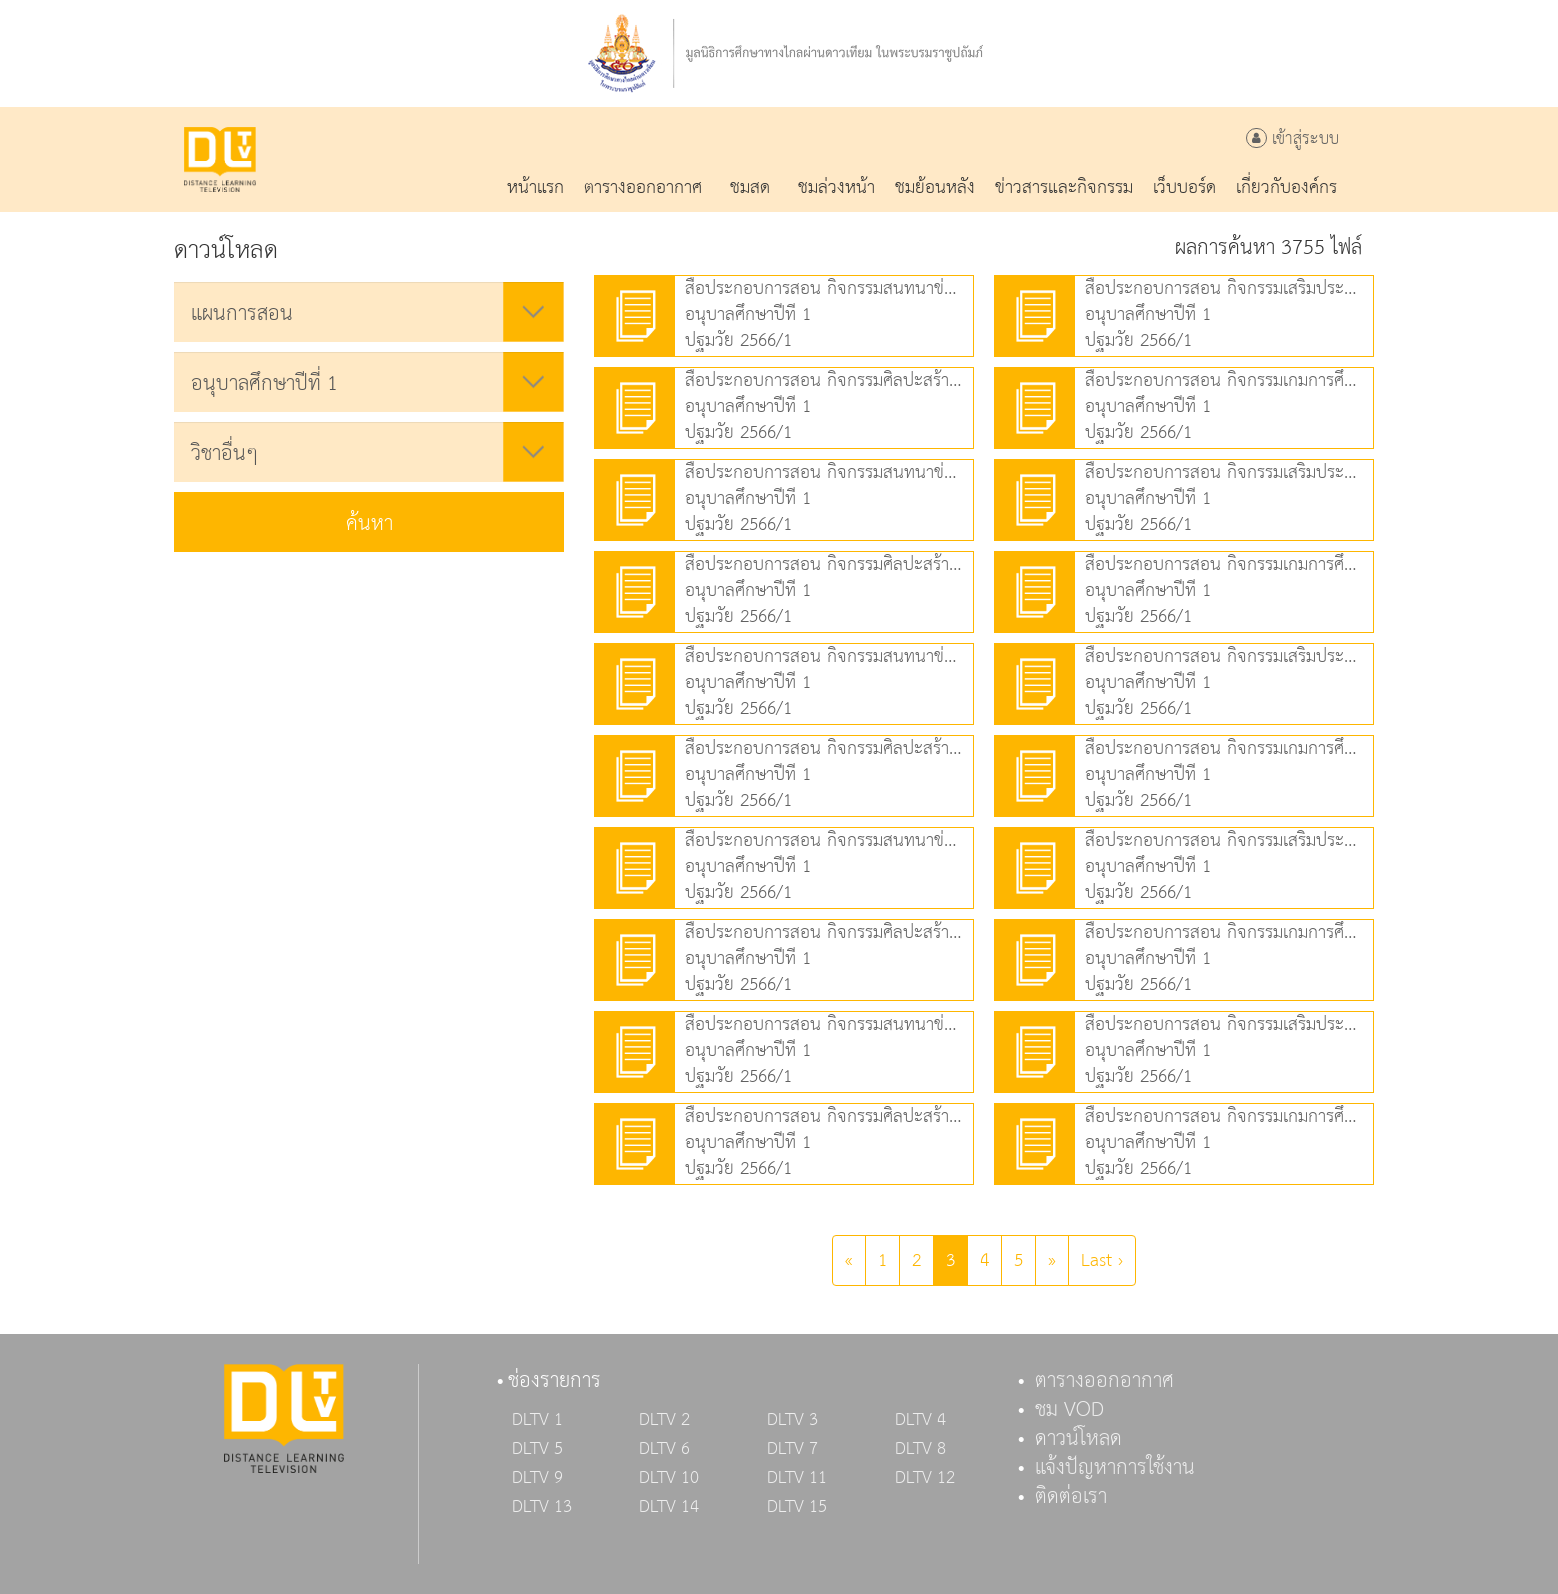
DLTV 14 (669, 1507)
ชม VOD (1069, 1410)
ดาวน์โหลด (1078, 1439)
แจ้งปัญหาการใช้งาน (1115, 1468)
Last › (1102, 1260)
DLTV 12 (925, 1478)
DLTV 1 (537, 1420)
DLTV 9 (537, 1478)
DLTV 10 (669, 1478)
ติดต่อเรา (1071, 1497)
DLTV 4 (920, 1420)
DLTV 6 (664, 1449)
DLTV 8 (920, 1449)
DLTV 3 (792, 1420)
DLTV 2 (664, 1420)
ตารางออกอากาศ (1104, 1381)
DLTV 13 (542, 1507)
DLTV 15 (797, 1507)
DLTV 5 (537, 1449)
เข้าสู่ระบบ (1292, 139)
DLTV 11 (797, 1478)
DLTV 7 (792, 1449)
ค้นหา (369, 524)
